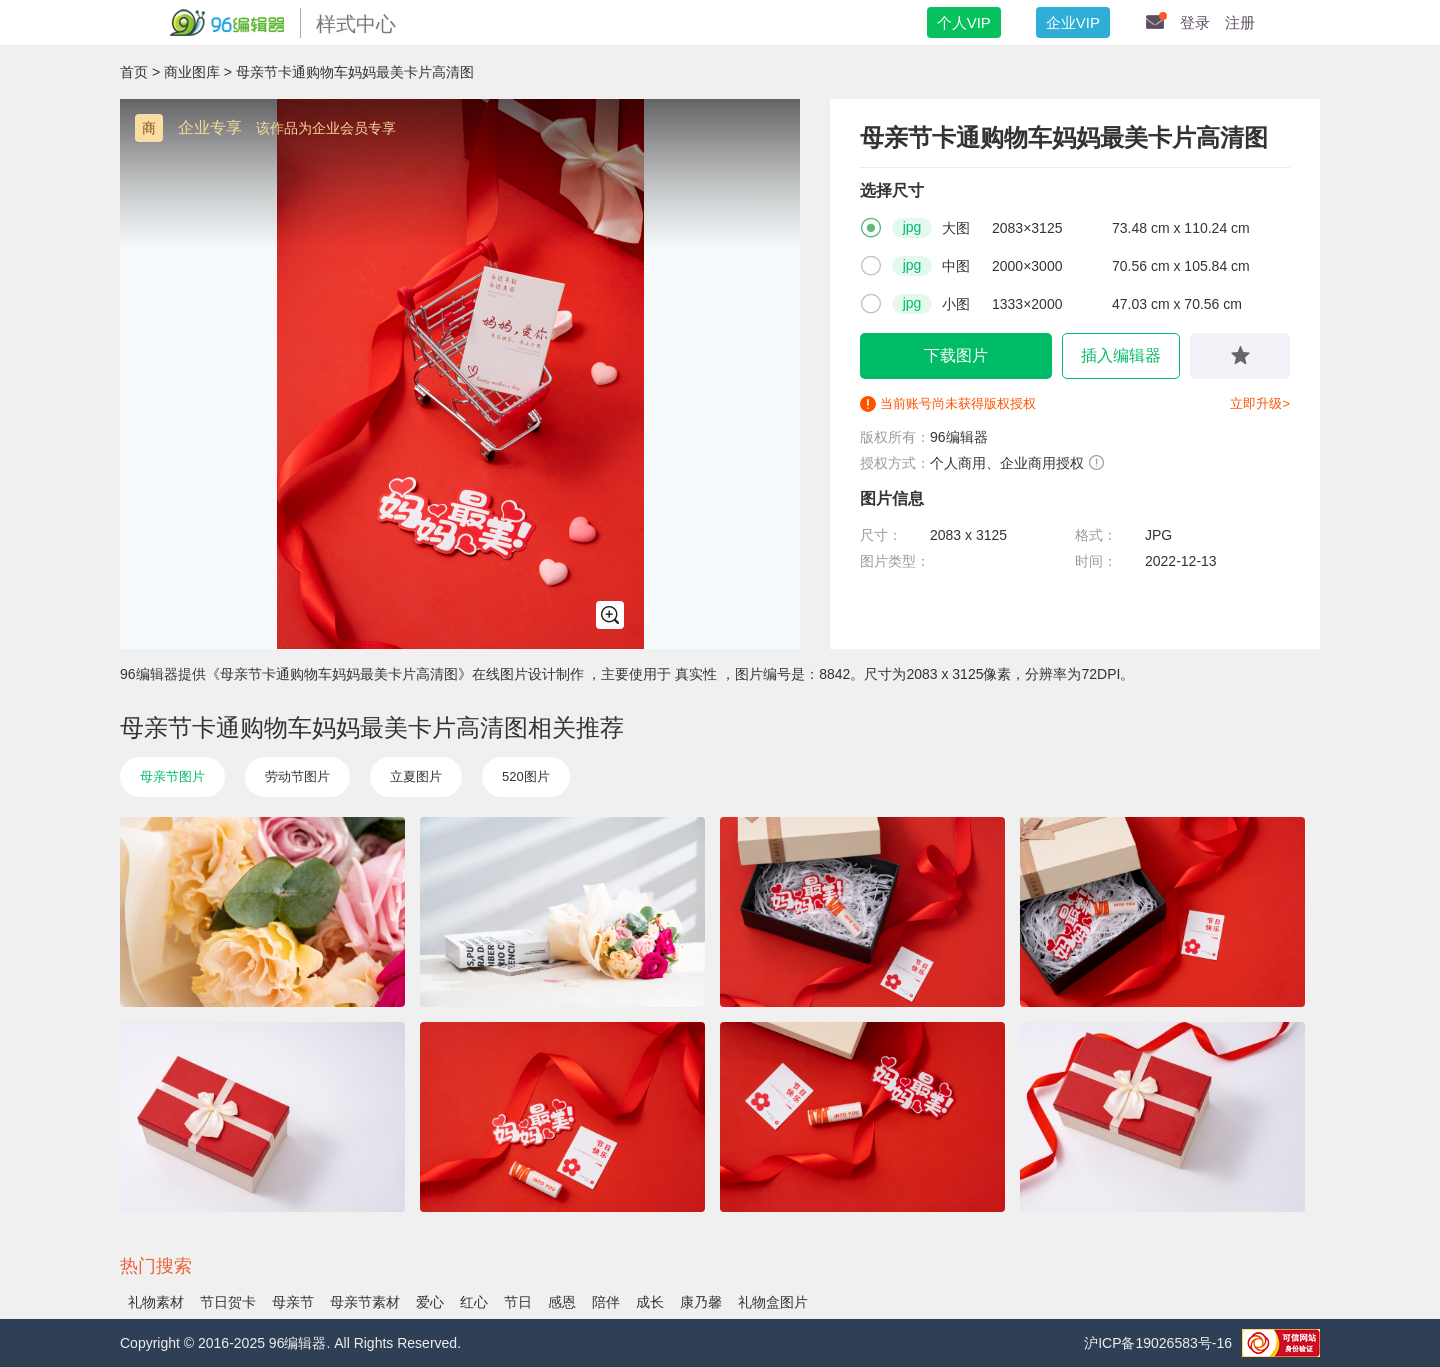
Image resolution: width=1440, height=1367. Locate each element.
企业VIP (1073, 22)
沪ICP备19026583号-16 (1158, 1343)
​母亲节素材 (365, 1302)
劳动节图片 (297, 776)
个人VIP (964, 22)
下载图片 (956, 355)
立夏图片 (416, 776)
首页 (134, 72)
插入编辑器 (1121, 355)
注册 (1240, 22)
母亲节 (293, 1302)
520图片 (526, 776)
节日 (518, 1302)
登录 (1195, 22)
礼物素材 (156, 1302)
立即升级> (1260, 403)
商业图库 (192, 72)
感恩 (562, 1302)
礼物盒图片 (773, 1302)
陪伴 (606, 1302)
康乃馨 (701, 1302)
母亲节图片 (172, 776)
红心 (474, 1302)
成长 (650, 1302)
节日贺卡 (228, 1302)
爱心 (430, 1302)
